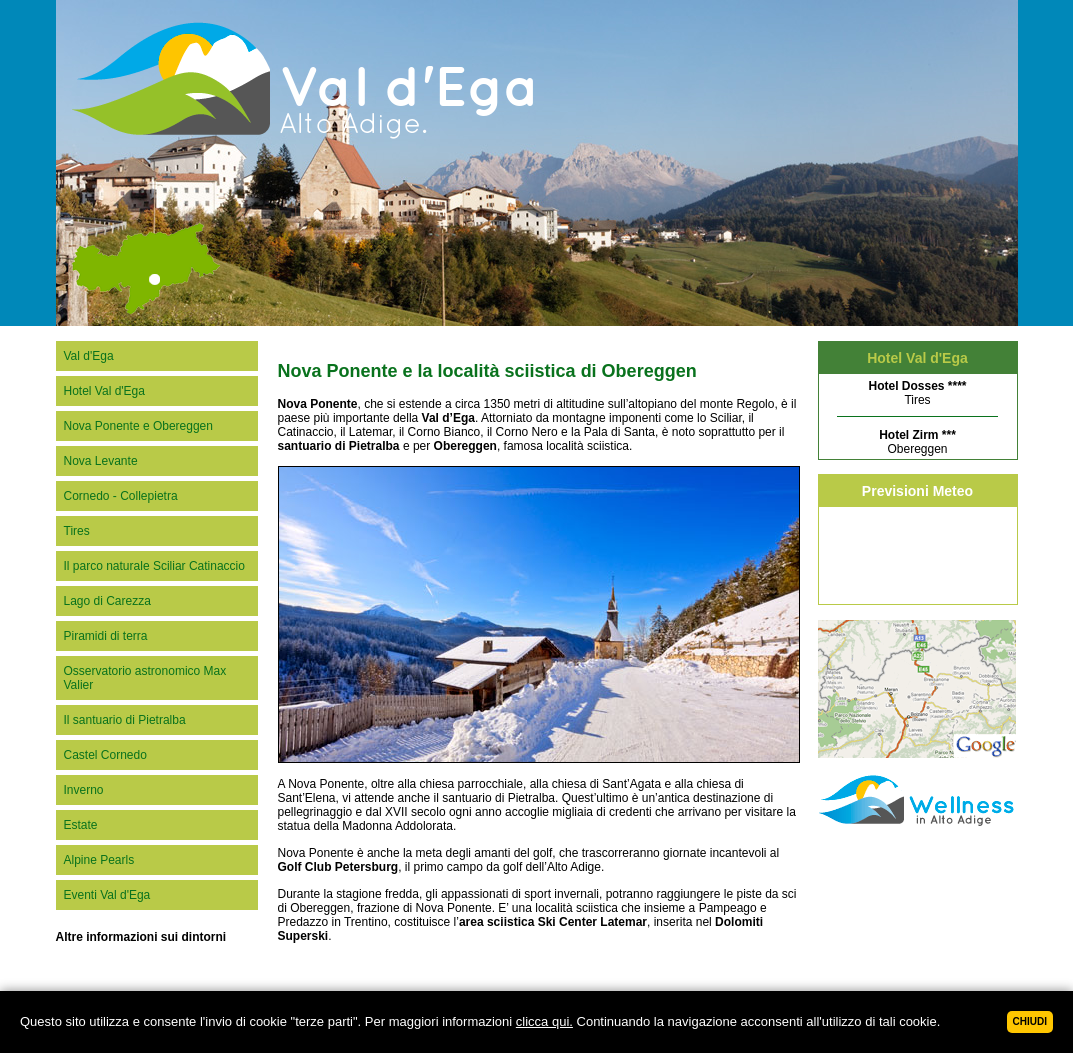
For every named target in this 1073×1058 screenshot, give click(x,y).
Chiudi (1030, 1021)
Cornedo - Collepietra (121, 496)
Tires (77, 531)
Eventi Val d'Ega (107, 895)
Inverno (84, 790)
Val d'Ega (89, 356)
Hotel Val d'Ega (104, 391)
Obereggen (917, 442)
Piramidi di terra (106, 636)
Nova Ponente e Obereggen (138, 426)
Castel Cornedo (105, 755)
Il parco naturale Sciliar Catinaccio (154, 566)
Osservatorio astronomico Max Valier (145, 678)
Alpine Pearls (99, 860)
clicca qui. (544, 1021)
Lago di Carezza (107, 601)
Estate (81, 825)
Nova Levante (101, 461)
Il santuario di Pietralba (125, 720)
